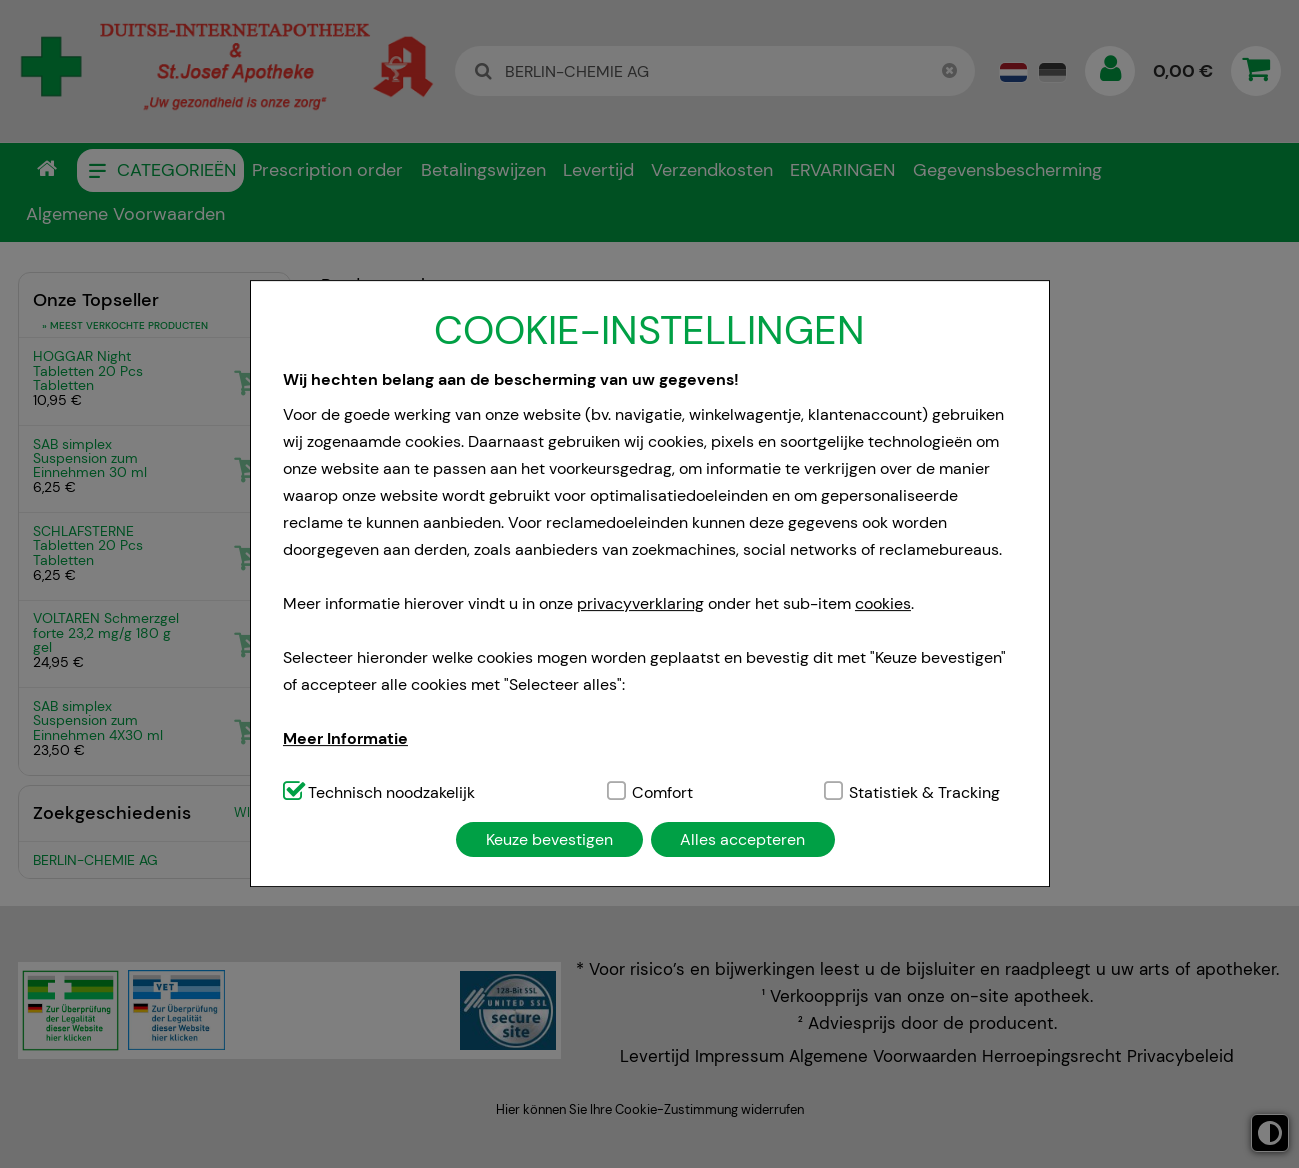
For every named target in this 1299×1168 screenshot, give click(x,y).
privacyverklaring (640, 603)
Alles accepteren (742, 839)
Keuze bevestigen (549, 839)
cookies (883, 603)
